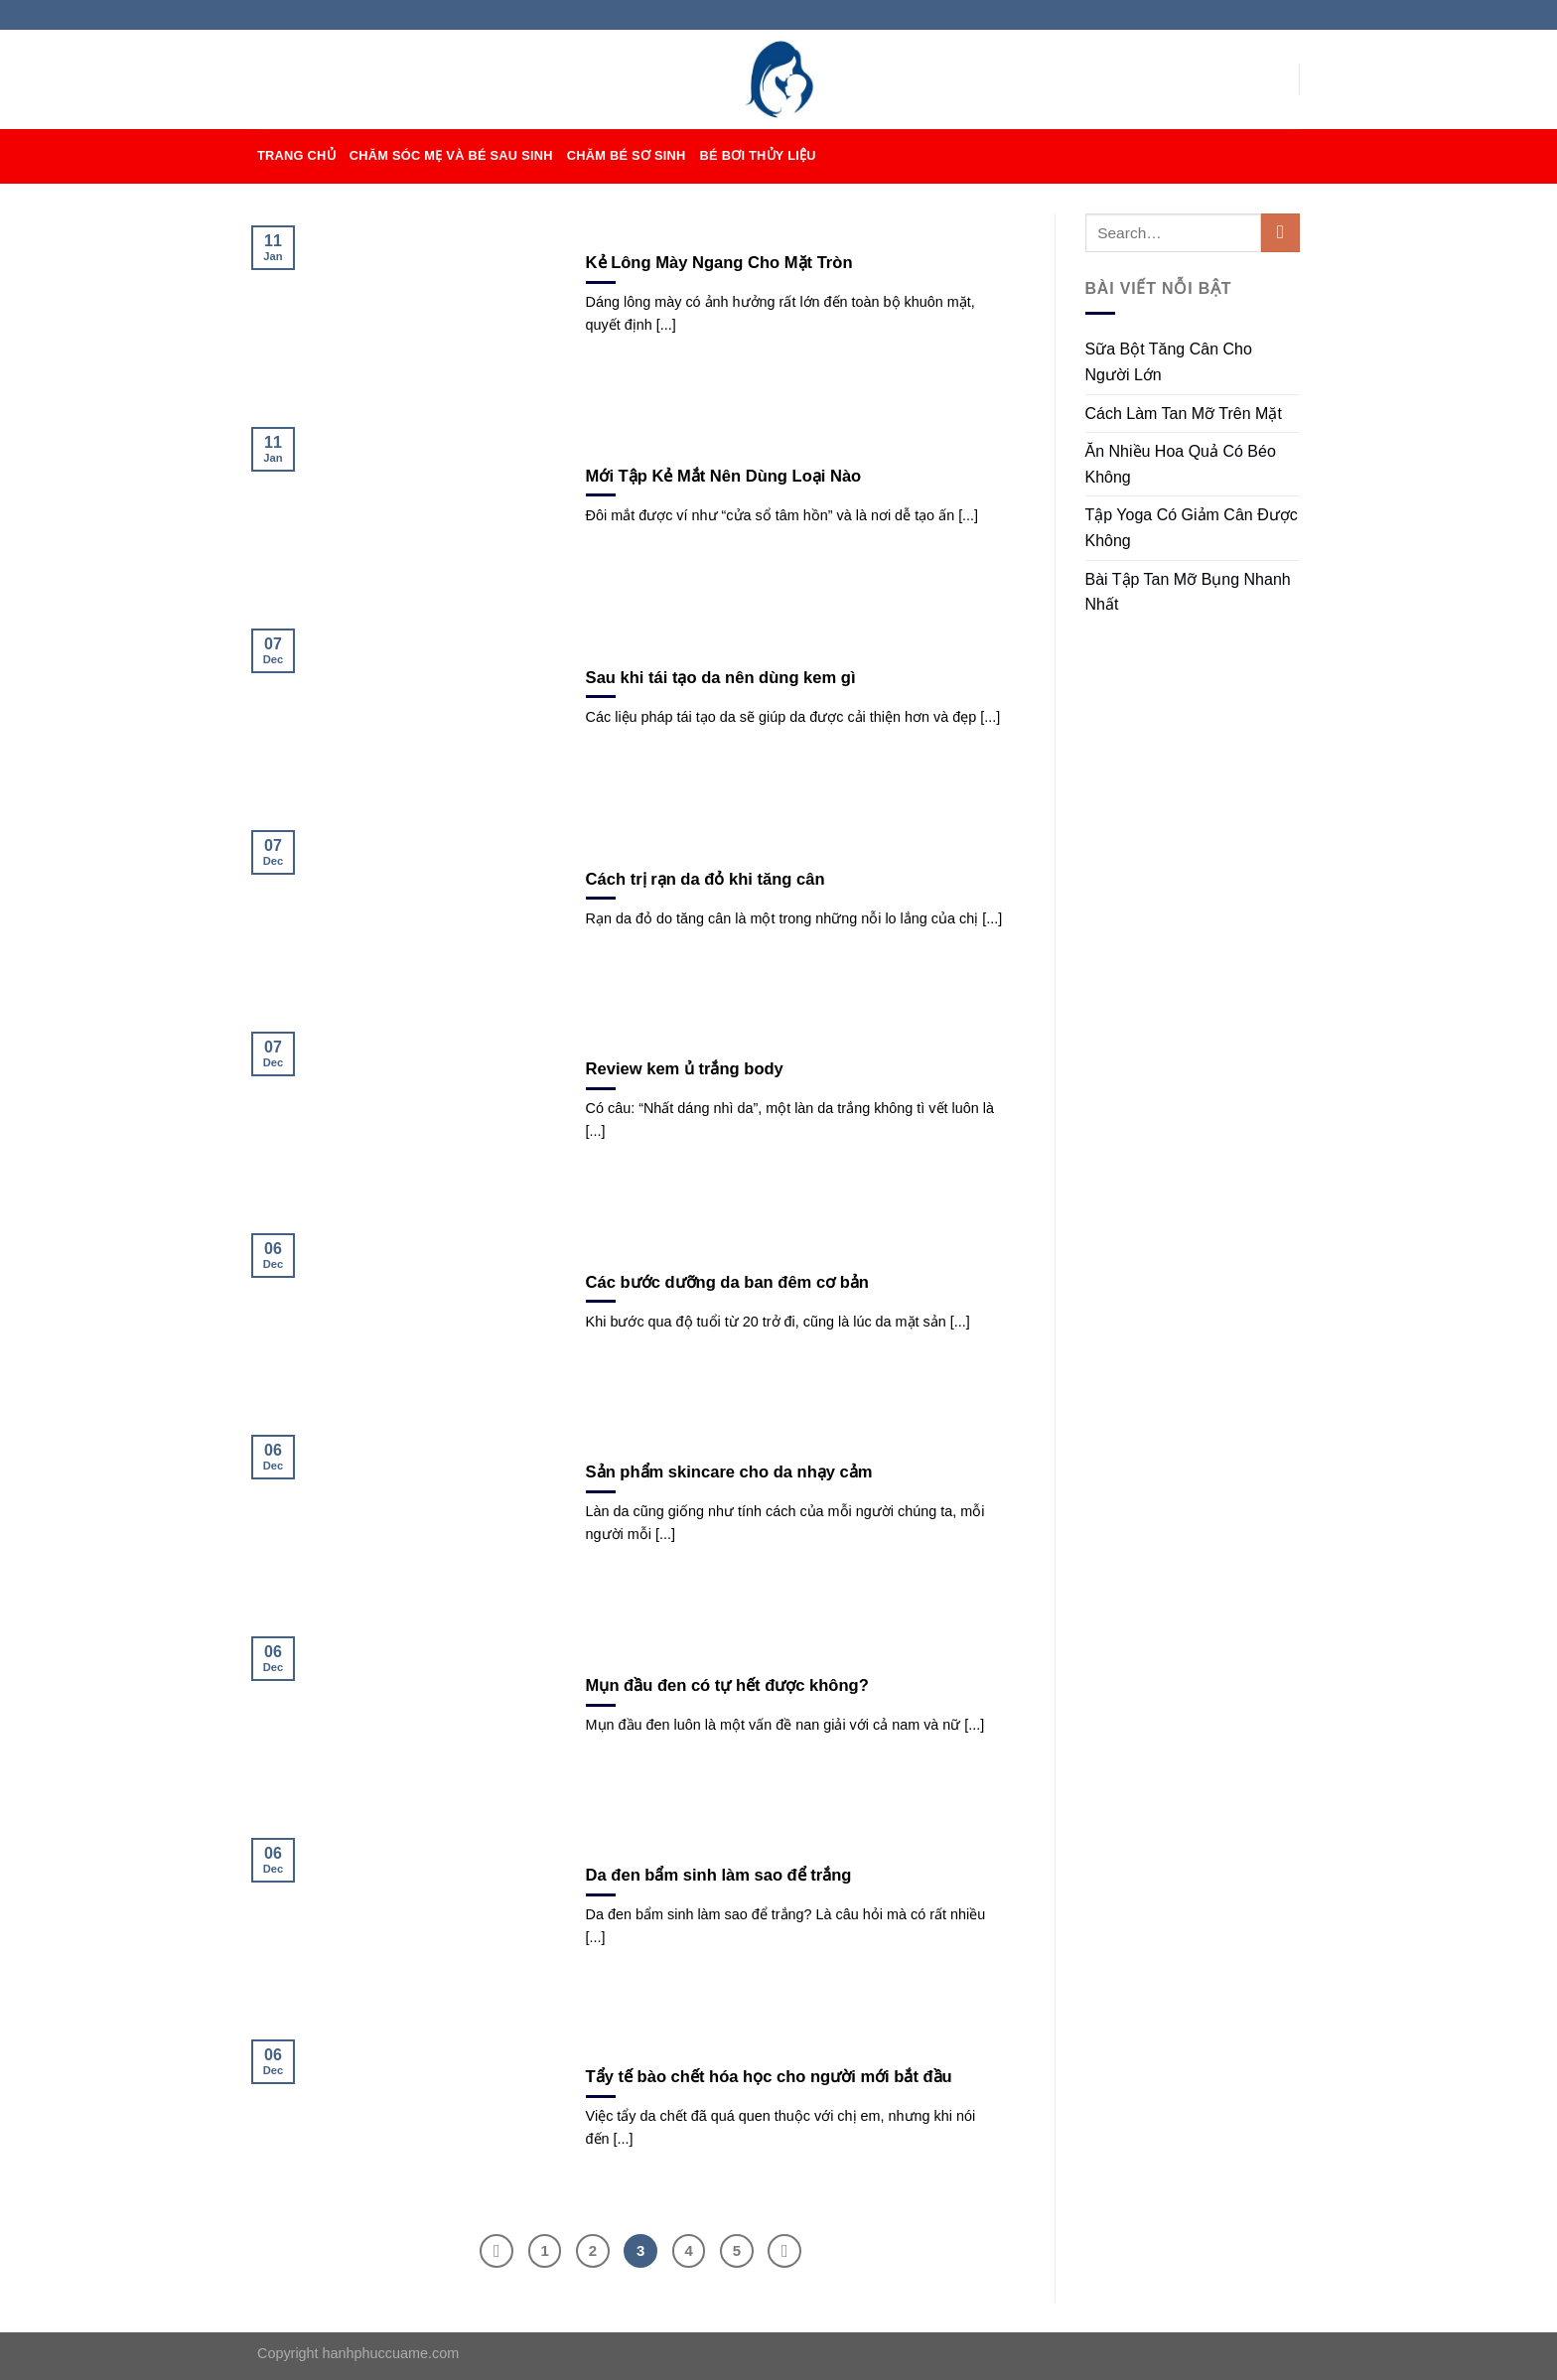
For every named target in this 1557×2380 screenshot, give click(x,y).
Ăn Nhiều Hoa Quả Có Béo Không (1180, 464)
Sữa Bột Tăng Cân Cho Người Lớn (1168, 362)
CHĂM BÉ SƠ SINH (626, 155)
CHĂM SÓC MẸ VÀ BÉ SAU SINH (451, 155)
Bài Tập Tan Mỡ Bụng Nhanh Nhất (1188, 592)
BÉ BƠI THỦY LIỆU (758, 155)
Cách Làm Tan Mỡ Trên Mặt (1183, 413)
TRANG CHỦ (296, 155)
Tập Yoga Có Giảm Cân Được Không (1191, 527)
